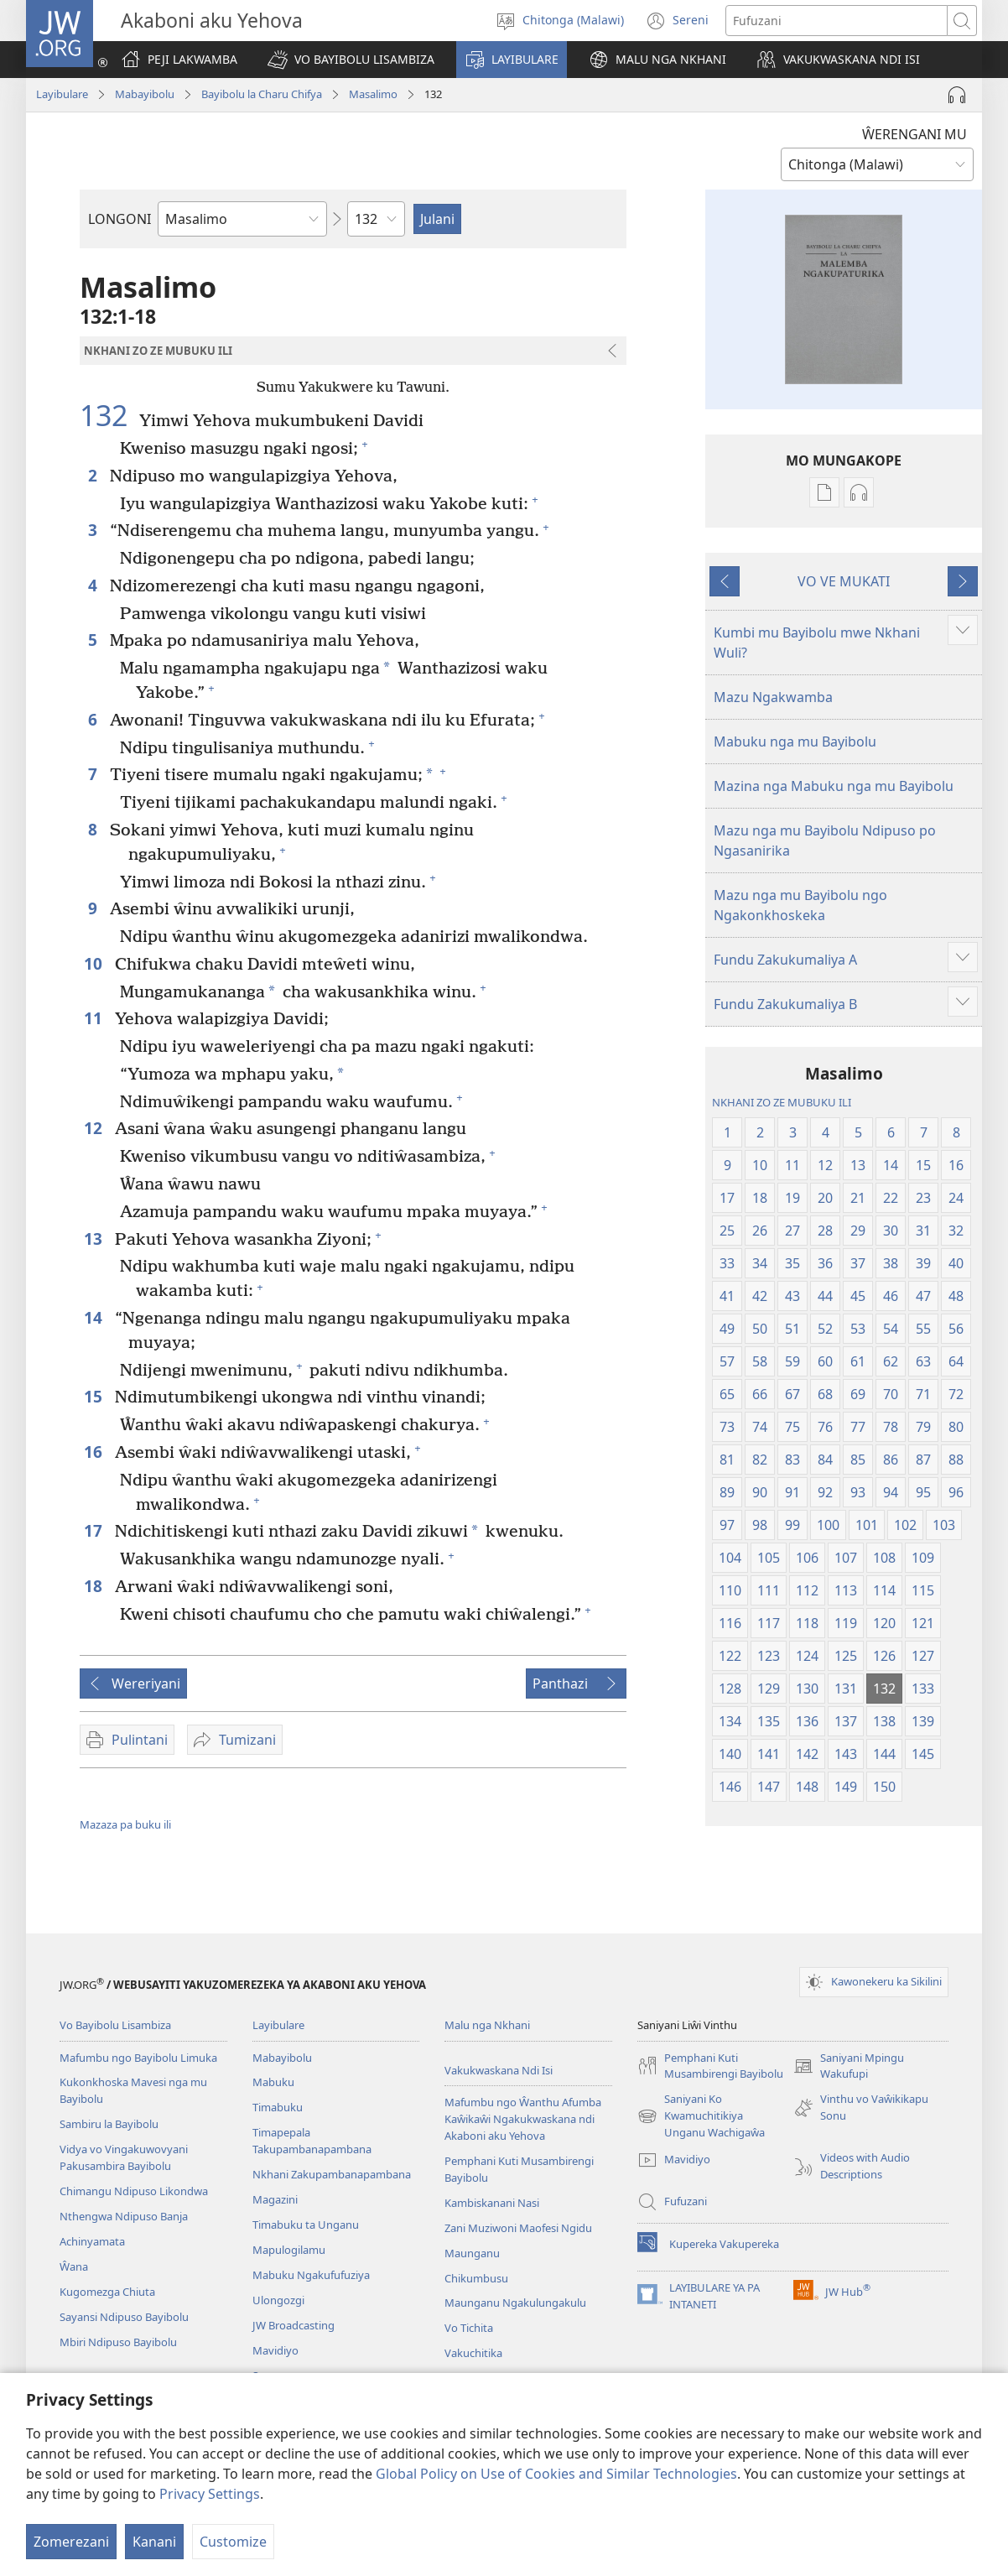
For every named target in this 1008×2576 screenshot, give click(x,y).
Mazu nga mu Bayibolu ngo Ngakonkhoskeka (800, 905)
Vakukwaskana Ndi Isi (498, 2070)
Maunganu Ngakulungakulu (515, 2302)
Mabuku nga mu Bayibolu (795, 741)
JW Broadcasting (293, 2325)
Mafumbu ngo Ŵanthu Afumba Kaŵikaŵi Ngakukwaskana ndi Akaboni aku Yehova (522, 2119)
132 (107, 415)
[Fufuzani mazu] (836, 20)
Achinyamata (92, 2241)
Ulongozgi (278, 2300)
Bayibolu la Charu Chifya (261, 93)
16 (95, 1451)
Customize (233, 2541)
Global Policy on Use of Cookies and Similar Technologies (556, 2473)
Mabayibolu (144, 93)
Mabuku (273, 2081)
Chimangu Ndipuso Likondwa (134, 2191)
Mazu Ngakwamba (773, 697)
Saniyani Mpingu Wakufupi (848, 2067)
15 (95, 1396)
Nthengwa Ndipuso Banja (124, 2216)
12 (95, 1127)
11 (95, 1018)
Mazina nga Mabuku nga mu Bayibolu (833, 786)
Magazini (275, 2199)
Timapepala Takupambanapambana (312, 2141)
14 (95, 1317)
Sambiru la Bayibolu (109, 2123)
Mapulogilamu (288, 2249)
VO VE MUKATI (844, 581)
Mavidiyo (275, 2350)
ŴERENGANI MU (914, 134)
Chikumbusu (476, 2278)
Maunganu (472, 2253)
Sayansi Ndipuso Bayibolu (124, 2316)
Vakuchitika (473, 2352)
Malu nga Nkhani (487, 2024)
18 (95, 1585)
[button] (351, 59)
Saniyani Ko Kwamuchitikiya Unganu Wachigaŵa (701, 2116)
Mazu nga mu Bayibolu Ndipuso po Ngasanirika (825, 840)
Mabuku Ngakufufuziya (311, 2274)
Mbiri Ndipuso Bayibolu (118, 2342)
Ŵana (74, 2266)
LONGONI (119, 219)
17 (95, 1530)
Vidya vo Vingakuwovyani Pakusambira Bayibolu (124, 2157)
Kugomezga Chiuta (107, 2291)
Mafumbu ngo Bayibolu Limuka (138, 2057)
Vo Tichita (468, 2327)
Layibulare (62, 93)
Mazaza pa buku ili (125, 1824)
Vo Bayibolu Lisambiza (115, 2024)
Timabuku (277, 2107)
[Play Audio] (957, 95)
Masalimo (373, 93)
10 (95, 963)
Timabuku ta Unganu (305, 2224)
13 (95, 1238)
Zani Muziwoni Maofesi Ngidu (518, 2227)
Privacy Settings (209, 2494)
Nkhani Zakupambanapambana (331, 2174)
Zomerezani (71, 2541)
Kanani (154, 2541)
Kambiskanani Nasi (491, 2202)
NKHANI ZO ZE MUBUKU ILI (781, 1102)
